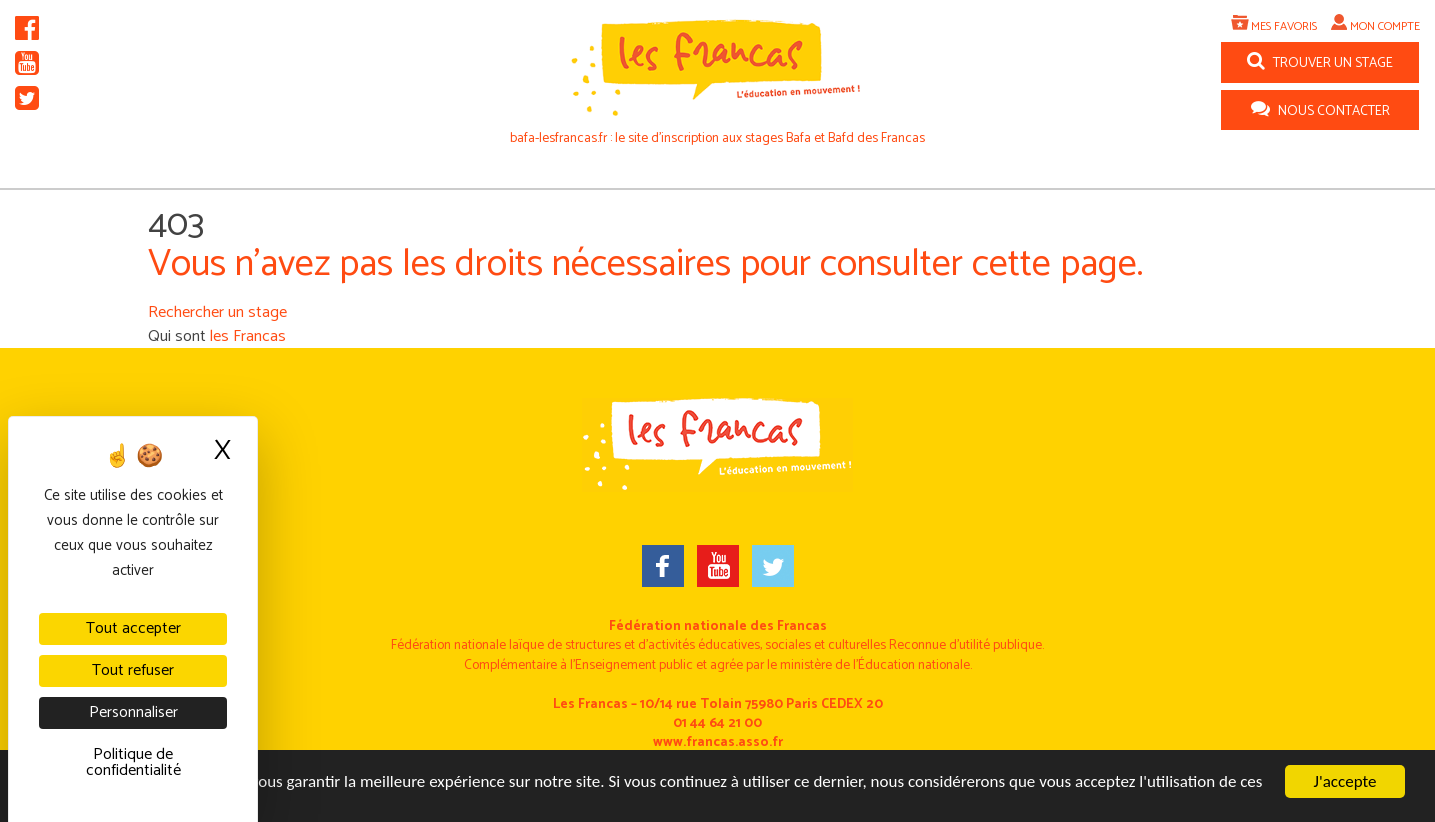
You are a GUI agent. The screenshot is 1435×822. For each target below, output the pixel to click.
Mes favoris (1284, 26)
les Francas (248, 336)
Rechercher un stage (217, 312)
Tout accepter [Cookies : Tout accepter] (133, 628)
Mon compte (1385, 26)
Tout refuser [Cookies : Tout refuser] (133, 670)
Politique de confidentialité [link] (133, 762)
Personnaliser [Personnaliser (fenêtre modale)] (133, 712)
